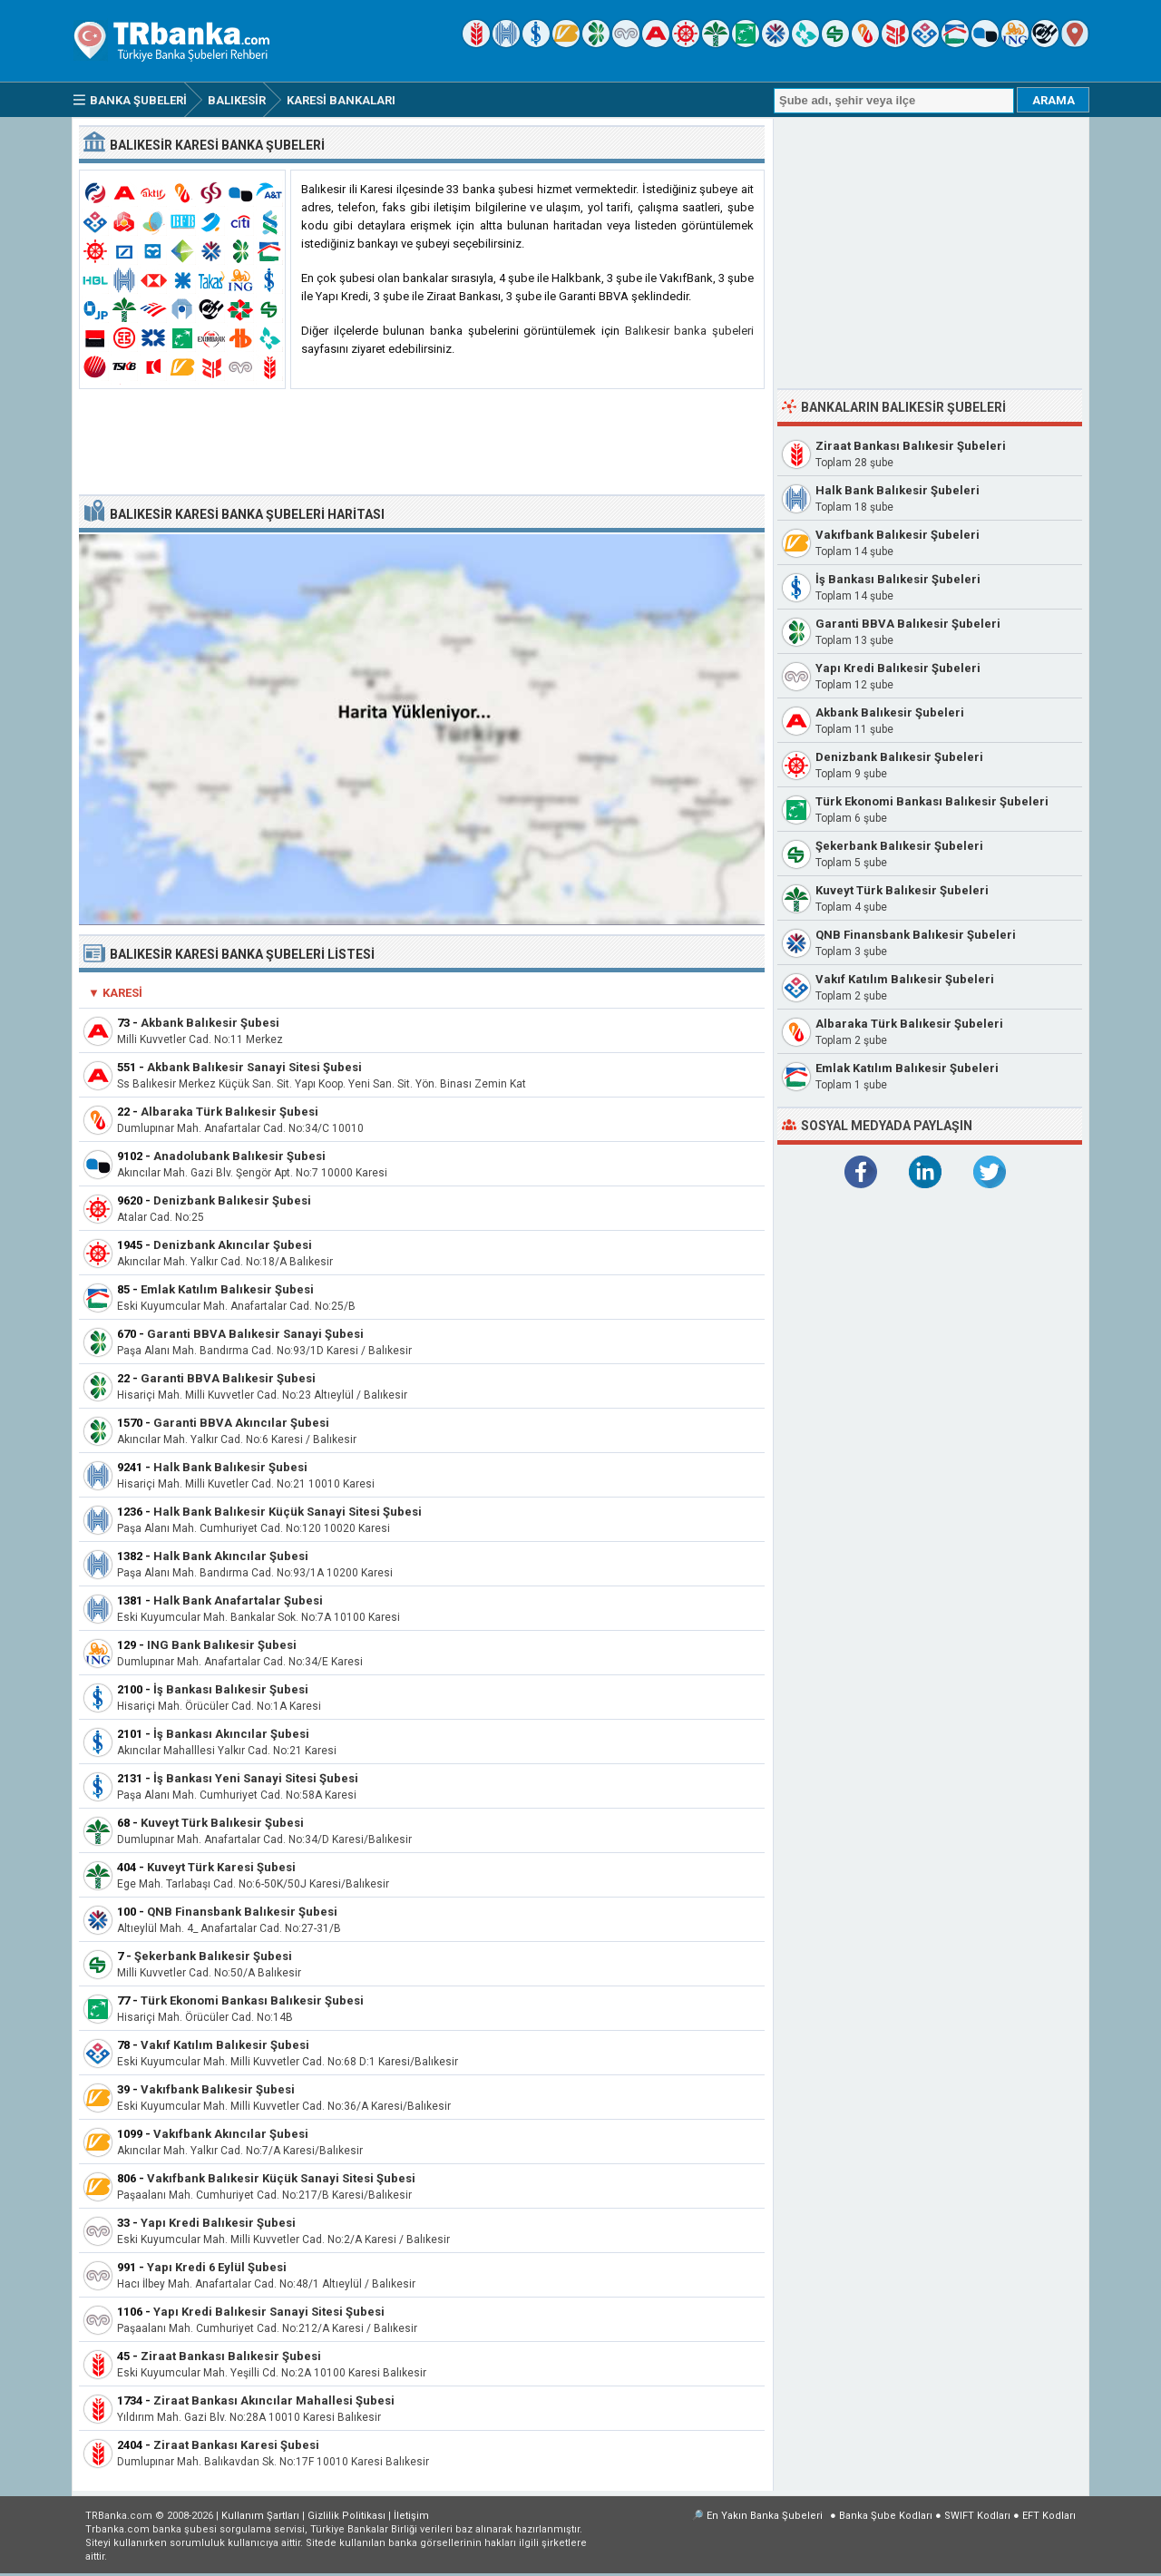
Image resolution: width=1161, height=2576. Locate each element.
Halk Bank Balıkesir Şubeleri (897, 490)
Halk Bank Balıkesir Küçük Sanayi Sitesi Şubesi (287, 1511)
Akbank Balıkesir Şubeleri (889, 712)
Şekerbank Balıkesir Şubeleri (899, 846)
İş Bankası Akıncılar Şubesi (231, 1734)
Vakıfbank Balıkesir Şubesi (218, 2089)
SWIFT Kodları (977, 2516)
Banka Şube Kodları (885, 2516)
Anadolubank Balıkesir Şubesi (239, 1156)
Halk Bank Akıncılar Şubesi (230, 1556)
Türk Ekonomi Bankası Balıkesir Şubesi (252, 2000)
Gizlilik (346, 2516)
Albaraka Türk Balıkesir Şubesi (229, 1111)
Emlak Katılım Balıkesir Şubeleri (907, 1068)
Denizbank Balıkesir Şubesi (232, 1200)
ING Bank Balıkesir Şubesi (222, 1645)
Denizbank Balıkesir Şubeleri (899, 757)
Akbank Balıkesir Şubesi (210, 1022)
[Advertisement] (422, 442)
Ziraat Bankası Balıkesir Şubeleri (910, 446)
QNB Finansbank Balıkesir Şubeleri (915, 935)
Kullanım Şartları (260, 2516)
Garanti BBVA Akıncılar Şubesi (241, 1422)
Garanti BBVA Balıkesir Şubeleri (907, 623)
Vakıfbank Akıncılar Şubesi (230, 2134)
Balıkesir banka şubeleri (689, 330)
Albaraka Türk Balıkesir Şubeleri (909, 1023)
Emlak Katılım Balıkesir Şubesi (227, 1289)
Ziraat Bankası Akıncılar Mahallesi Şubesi (274, 2400)
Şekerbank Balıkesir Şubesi (213, 1956)
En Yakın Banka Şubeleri (765, 2516)
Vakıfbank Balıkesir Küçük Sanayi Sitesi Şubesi (281, 2178)
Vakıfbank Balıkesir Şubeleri (897, 535)
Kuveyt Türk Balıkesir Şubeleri (902, 890)
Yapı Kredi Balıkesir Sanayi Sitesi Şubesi (269, 2311)
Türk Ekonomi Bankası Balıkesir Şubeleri (932, 801)
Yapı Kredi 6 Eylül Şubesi (217, 2267)
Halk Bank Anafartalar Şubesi (238, 1600)
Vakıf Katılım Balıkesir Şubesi (225, 2045)
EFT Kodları (1049, 2516)
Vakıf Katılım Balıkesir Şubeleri (904, 979)
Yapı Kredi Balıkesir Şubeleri (898, 668)
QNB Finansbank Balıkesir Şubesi (242, 1911)
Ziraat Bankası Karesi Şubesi (236, 2445)
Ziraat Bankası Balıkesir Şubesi (231, 2356)
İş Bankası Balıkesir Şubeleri (898, 579)
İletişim (411, 2516)
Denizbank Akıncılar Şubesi (232, 1245)
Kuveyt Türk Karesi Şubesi (221, 1867)
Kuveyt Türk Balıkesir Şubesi (222, 1823)
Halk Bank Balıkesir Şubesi (230, 1467)
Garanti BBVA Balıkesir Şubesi (228, 1378)
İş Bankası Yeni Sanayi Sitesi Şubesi (255, 1778)
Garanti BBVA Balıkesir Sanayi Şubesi (255, 1334)
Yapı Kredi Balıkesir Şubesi (218, 2223)
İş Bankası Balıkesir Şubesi (230, 1689)
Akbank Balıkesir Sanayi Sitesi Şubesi (254, 1067)
